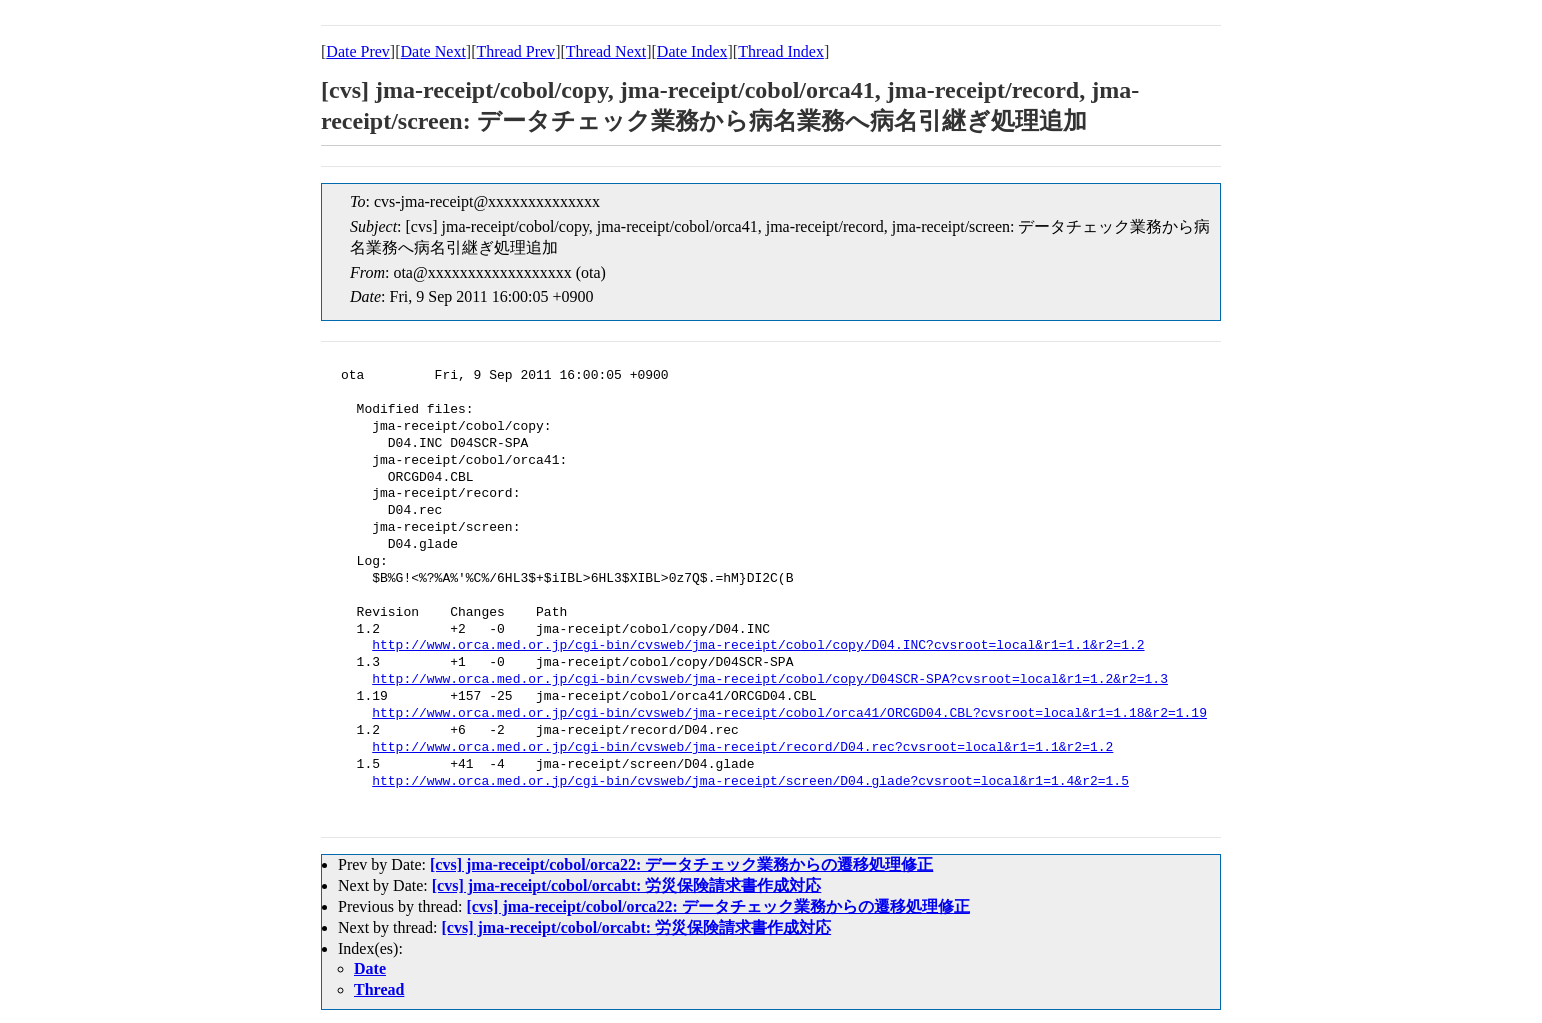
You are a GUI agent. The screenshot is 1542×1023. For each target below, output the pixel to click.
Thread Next (606, 51)
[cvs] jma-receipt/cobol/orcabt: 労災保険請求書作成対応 (627, 885)
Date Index (692, 51)
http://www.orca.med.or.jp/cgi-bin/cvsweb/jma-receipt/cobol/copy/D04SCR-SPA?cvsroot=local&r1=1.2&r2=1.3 (770, 680)
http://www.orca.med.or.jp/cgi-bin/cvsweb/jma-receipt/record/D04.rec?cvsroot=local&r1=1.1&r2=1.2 (742, 748)
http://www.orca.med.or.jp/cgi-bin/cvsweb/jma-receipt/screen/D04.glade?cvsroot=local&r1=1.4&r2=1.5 (750, 782)
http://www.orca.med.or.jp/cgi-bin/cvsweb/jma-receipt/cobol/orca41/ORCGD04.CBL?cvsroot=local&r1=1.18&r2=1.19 (789, 714)
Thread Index (781, 51)
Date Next (433, 51)
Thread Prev (515, 51)
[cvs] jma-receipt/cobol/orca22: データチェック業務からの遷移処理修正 (681, 864)
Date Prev (358, 51)
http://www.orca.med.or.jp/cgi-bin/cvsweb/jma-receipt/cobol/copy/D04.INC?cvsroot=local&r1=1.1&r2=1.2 (758, 646)
